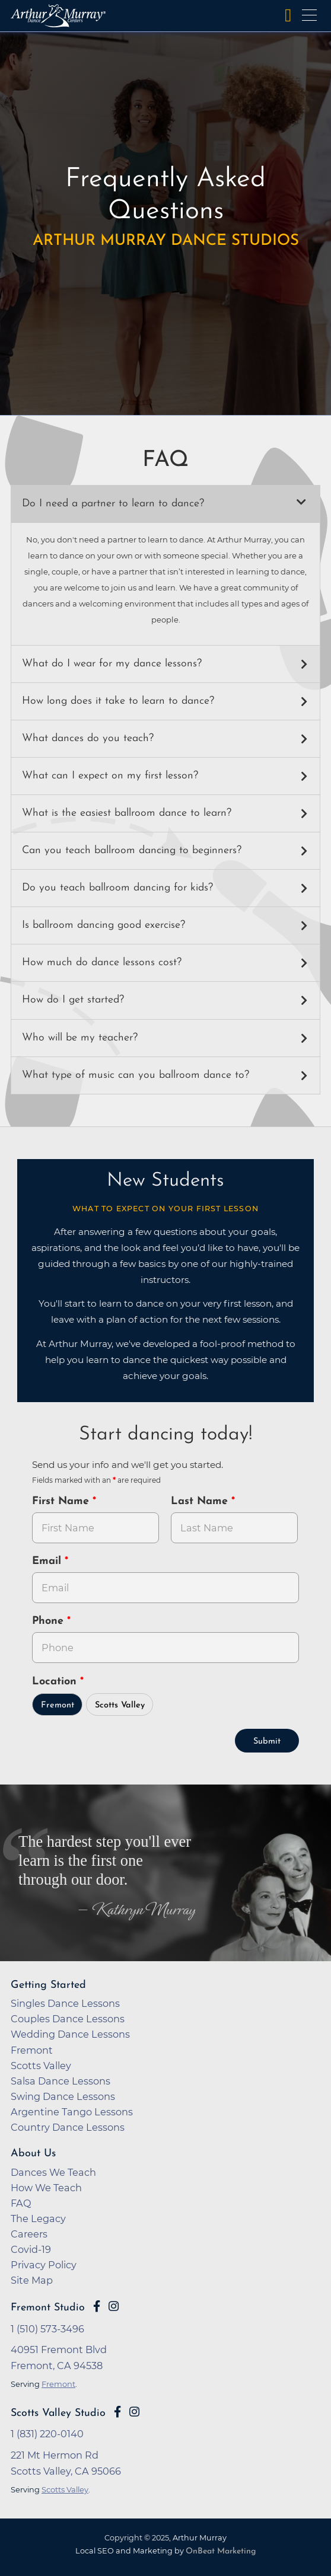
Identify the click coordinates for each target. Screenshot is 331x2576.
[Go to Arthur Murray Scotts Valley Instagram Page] (134, 2412)
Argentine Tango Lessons (72, 2112)
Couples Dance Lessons (68, 2019)
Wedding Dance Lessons (70, 2034)
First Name (62, 1501)
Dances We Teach (53, 2172)
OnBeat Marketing (221, 2551)
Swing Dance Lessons (63, 2096)
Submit (267, 1741)
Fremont (57, 1705)
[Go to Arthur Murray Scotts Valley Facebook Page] (117, 2412)
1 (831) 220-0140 (47, 2434)
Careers (29, 2234)
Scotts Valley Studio (58, 2413)
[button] (165, 504)
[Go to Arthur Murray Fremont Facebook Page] (96, 2306)
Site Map (32, 2280)
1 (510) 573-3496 (47, 2329)
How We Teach (46, 2188)
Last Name (201, 1501)
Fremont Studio (48, 2308)
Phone (49, 1621)
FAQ (21, 2203)
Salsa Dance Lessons (60, 2081)
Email (48, 1561)
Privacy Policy (44, 2265)
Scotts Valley (120, 1705)
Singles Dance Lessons (65, 2003)
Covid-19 (31, 2249)
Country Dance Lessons (68, 2127)
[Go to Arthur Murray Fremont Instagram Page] (114, 2306)
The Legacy (38, 2218)
